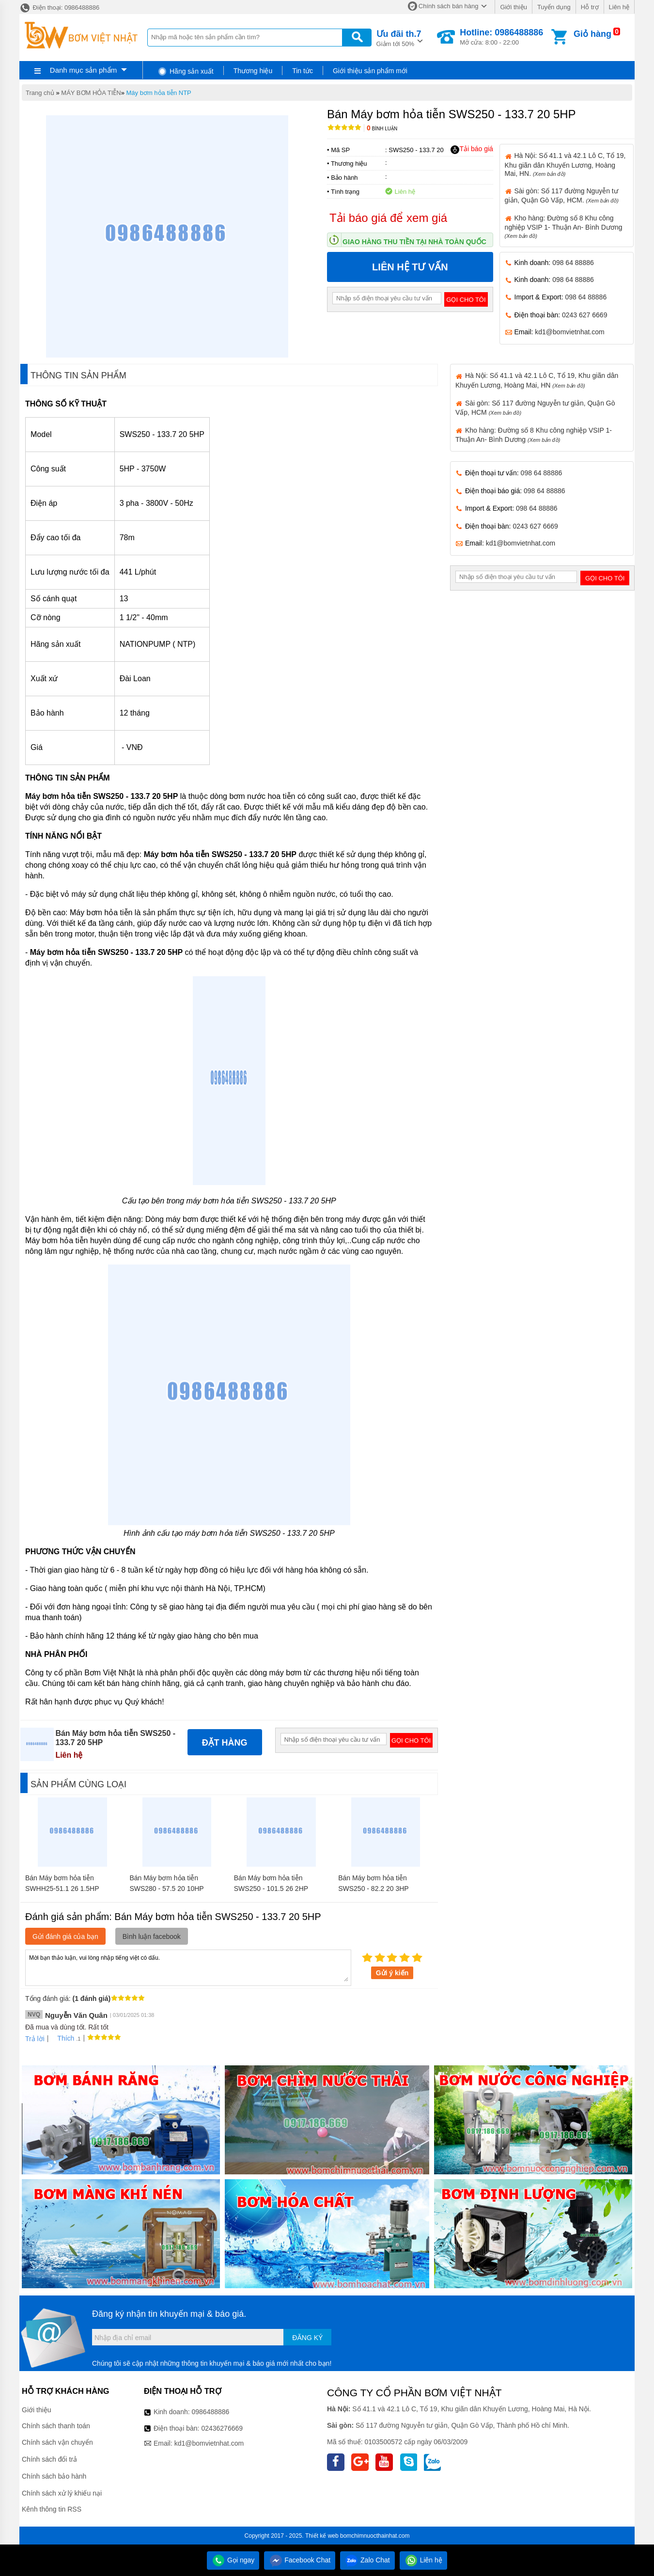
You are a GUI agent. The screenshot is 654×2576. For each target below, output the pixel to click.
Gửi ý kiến (392, 1973)
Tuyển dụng (554, 7)
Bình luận (382, 128)
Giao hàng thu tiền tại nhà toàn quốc (414, 242)
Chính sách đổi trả (49, 2459)
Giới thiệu (513, 7)
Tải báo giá (472, 149)
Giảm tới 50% (398, 37)
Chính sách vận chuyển (57, 2442)
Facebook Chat (299, 2560)
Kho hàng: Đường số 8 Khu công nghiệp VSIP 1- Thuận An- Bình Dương (564, 226)
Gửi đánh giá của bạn (65, 1936)
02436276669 (222, 2428)
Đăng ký (307, 2338)
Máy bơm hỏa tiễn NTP (158, 92)
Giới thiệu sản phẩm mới (370, 71)
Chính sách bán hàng (448, 6)
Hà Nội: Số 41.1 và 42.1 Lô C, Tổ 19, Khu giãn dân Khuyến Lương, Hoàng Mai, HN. (565, 164)
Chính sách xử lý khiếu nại (62, 2493)
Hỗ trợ (590, 7)
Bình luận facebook (152, 1936)
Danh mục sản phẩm (83, 70)
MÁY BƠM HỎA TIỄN (91, 92)
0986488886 (211, 2412)
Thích (62, 2038)
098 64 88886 (573, 262)
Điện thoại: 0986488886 (59, 7)
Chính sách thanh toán (56, 2426)
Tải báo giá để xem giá (388, 217)
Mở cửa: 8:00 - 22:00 (501, 37)
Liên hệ (619, 7)
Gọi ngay (233, 2560)
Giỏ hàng (592, 34)
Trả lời (35, 2039)
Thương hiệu (253, 71)
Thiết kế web (322, 2535)
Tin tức (302, 71)
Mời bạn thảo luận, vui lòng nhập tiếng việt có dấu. (188, 1967)
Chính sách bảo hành (54, 2476)
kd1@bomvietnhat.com (569, 332)
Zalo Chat (367, 2560)
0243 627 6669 (584, 315)
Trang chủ (40, 92)
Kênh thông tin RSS (51, 2509)
